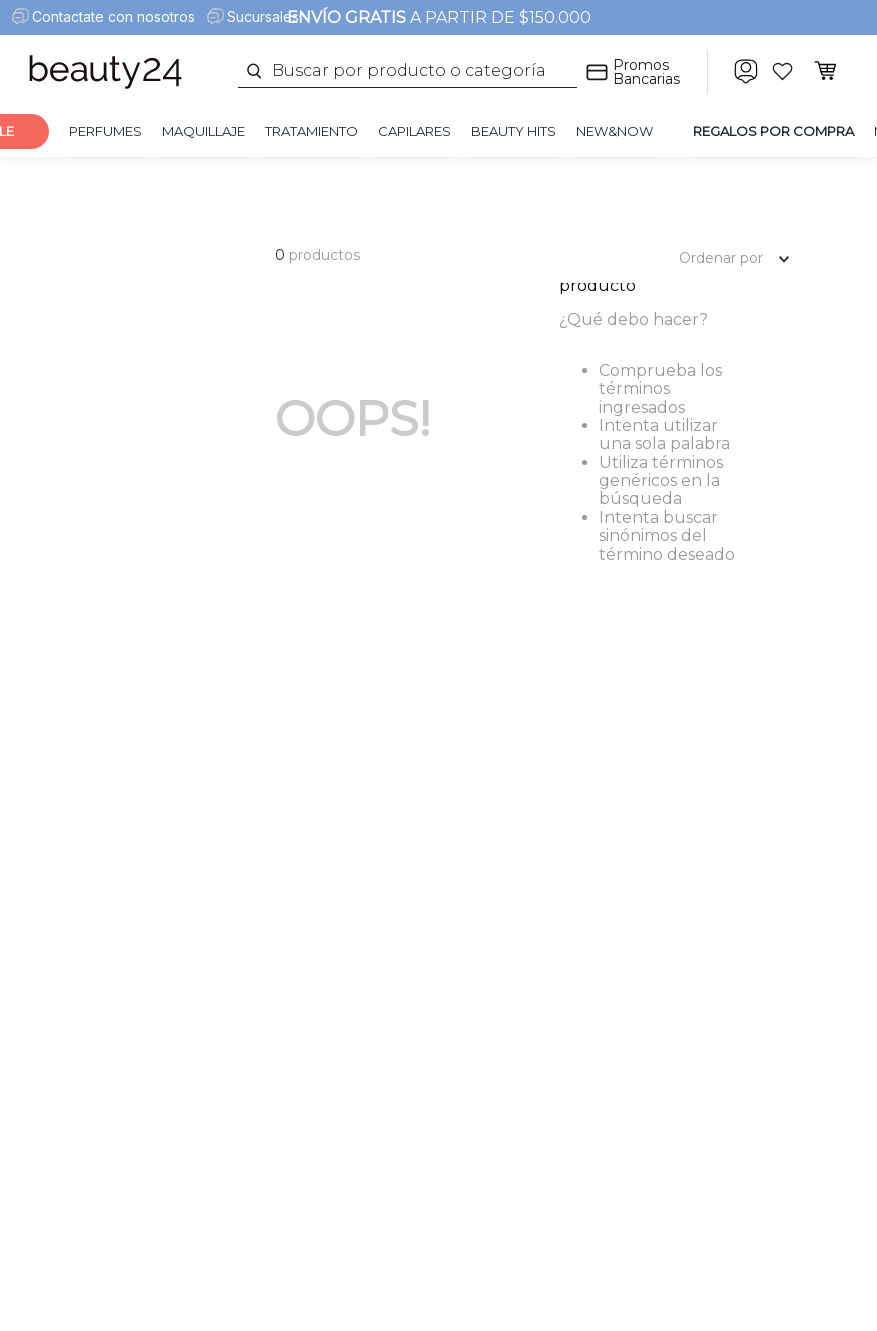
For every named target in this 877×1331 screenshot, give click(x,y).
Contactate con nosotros (113, 16)
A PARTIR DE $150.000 (439, 17)
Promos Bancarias (646, 72)
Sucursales (263, 16)
